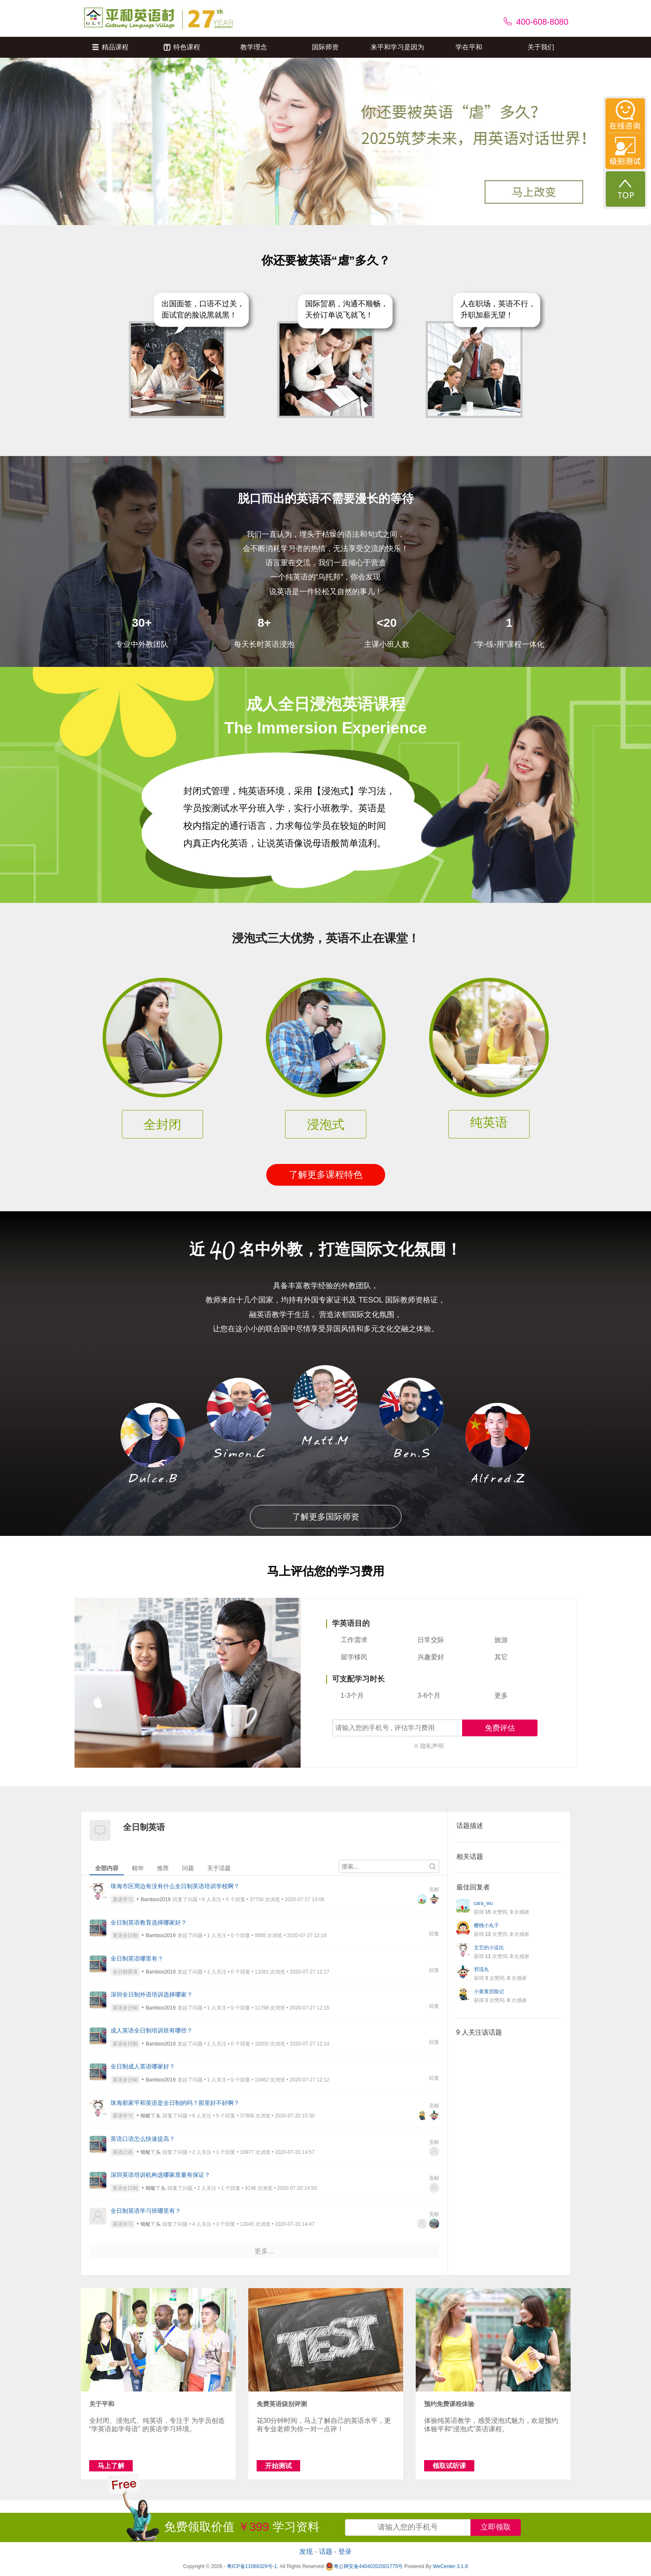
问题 (188, 1868)
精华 (138, 1868)
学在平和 (468, 47)
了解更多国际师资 (325, 1516)
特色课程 (182, 47)
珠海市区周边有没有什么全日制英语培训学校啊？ (175, 1886)
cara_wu (483, 1903)
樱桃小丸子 (486, 1925)
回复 (434, 1934)
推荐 (163, 1868)
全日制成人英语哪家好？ (143, 2066)
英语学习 (123, 1899)
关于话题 (219, 1868)
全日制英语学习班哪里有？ (146, 2210)
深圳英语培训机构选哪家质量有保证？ (160, 2174)
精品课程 (110, 47)
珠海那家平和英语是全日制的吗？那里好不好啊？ (175, 2102)
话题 (325, 2551)
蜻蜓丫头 (151, 2116)
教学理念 (253, 47)
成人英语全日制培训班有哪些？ (152, 2030)
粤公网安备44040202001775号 (364, 2566)
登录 (345, 2551)
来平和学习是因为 (397, 47)
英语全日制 (125, 1935)
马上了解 (111, 2465)
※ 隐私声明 (428, 1746)
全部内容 (106, 1868)
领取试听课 (449, 2465)
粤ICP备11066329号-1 (252, 2566)
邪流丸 (481, 1969)
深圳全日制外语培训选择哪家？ (152, 1994)
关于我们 (540, 47)
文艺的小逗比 (489, 1948)
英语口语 (123, 2152)
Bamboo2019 (155, 1899)
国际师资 (325, 47)
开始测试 (278, 2465)
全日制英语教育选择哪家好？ (149, 1922)
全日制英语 (125, 1972)
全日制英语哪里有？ (137, 1958)
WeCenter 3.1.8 (450, 2566)
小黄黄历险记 (489, 1991)
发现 (306, 2551)
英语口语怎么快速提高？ (143, 2138)
